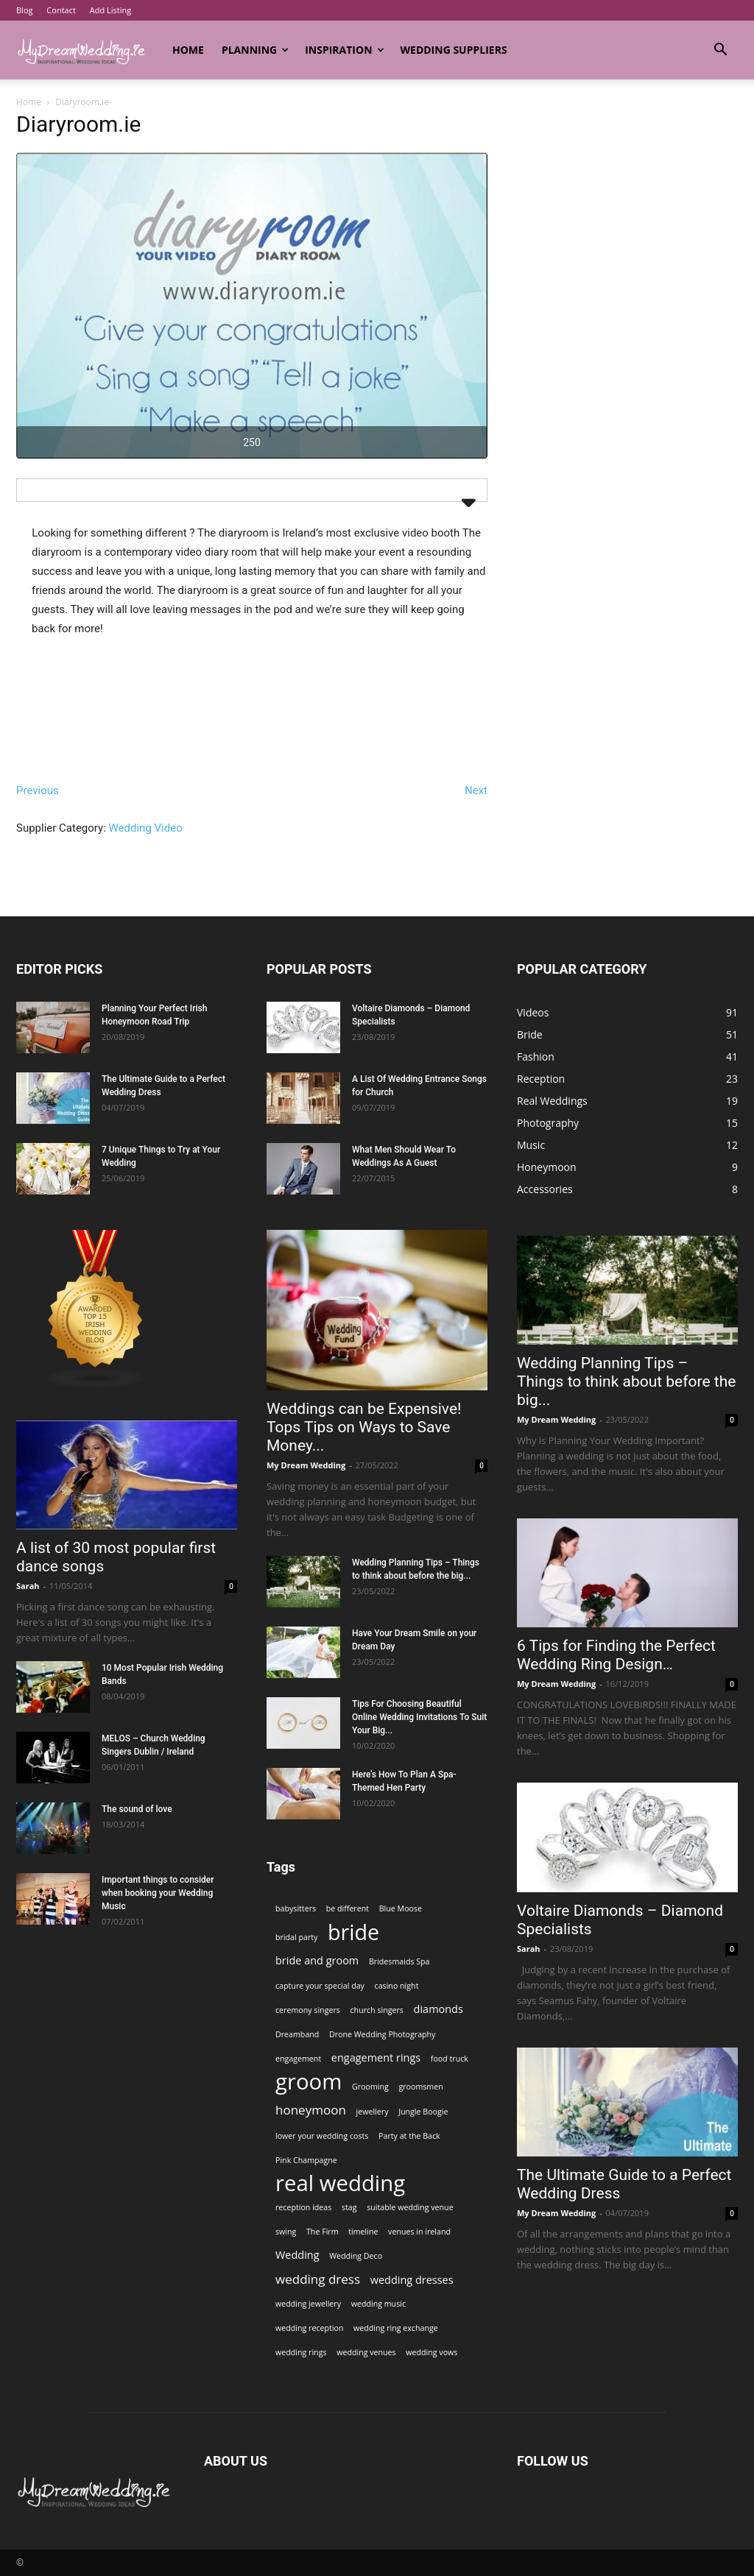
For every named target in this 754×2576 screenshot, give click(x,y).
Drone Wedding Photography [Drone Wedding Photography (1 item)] (382, 2034)
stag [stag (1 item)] (349, 2207)
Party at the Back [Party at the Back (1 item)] (409, 2136)
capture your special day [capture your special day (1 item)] (319, 1986)
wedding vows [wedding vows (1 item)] (431, 2352)
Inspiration (344, 50)
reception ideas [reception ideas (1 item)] (303, 2207)
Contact (61, 9)
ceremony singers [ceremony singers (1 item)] (307, 2010)
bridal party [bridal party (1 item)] (296, 1937)
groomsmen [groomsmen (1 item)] (420, 2086)
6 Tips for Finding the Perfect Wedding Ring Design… (616, 1655)
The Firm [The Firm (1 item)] (322, 2231)
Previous (37, 790)
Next (476, 790)
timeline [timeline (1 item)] (363, 2231)
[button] (720, 51)
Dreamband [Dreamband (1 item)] (297, 2034)
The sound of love (137, 1809)
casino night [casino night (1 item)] (397, 1986)
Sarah (28, 1585)
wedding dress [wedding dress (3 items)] (317, 2279)
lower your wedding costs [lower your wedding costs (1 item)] (321, 2136)
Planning (255, 50)
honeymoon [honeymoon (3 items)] (310, 2109)
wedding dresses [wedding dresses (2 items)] (412, 2280)
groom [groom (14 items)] (308, 2082)
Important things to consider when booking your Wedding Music (158, 1893)
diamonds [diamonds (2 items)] (438, 2009)
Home (188, 50)
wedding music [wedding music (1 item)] (378, 2304)
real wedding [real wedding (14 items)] (340, 2183)
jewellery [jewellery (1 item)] (372, 2111)
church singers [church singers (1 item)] (377, 2010)
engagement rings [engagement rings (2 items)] (375, 2057)
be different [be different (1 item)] (347, 1908)
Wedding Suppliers (454, 50)
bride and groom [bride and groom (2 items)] (317, 1960)
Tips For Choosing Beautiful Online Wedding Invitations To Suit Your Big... (419, 1717)
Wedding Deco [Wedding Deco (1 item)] (355, 2256)
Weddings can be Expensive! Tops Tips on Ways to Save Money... (364, 1427)
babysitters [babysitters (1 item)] (295, 1908)
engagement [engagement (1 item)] (298, 2058)
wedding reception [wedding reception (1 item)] (309, 2328)
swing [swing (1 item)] (285, 2231)
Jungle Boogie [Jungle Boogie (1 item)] (423, 2111)
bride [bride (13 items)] (353, 1931)
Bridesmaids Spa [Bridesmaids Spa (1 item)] (399, 1961)
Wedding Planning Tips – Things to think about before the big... (626, 1381)
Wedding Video (146, 828)
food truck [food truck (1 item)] (449, 2058)
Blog (24, 9)
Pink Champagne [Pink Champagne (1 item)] (306, 2160)
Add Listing (110, 9)
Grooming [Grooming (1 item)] (370, 2086)
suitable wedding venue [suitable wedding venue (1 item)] (410, 2207)
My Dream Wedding (306, 1465)
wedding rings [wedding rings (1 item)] (301, 2352)
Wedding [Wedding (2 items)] (297, 2255)
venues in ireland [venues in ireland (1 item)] (419, 2231)
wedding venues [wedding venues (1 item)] (366, 2352)
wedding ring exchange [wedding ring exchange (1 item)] (395, 2328)
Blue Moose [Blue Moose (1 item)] (400, 1908)
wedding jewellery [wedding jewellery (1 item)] (308, 2304)
